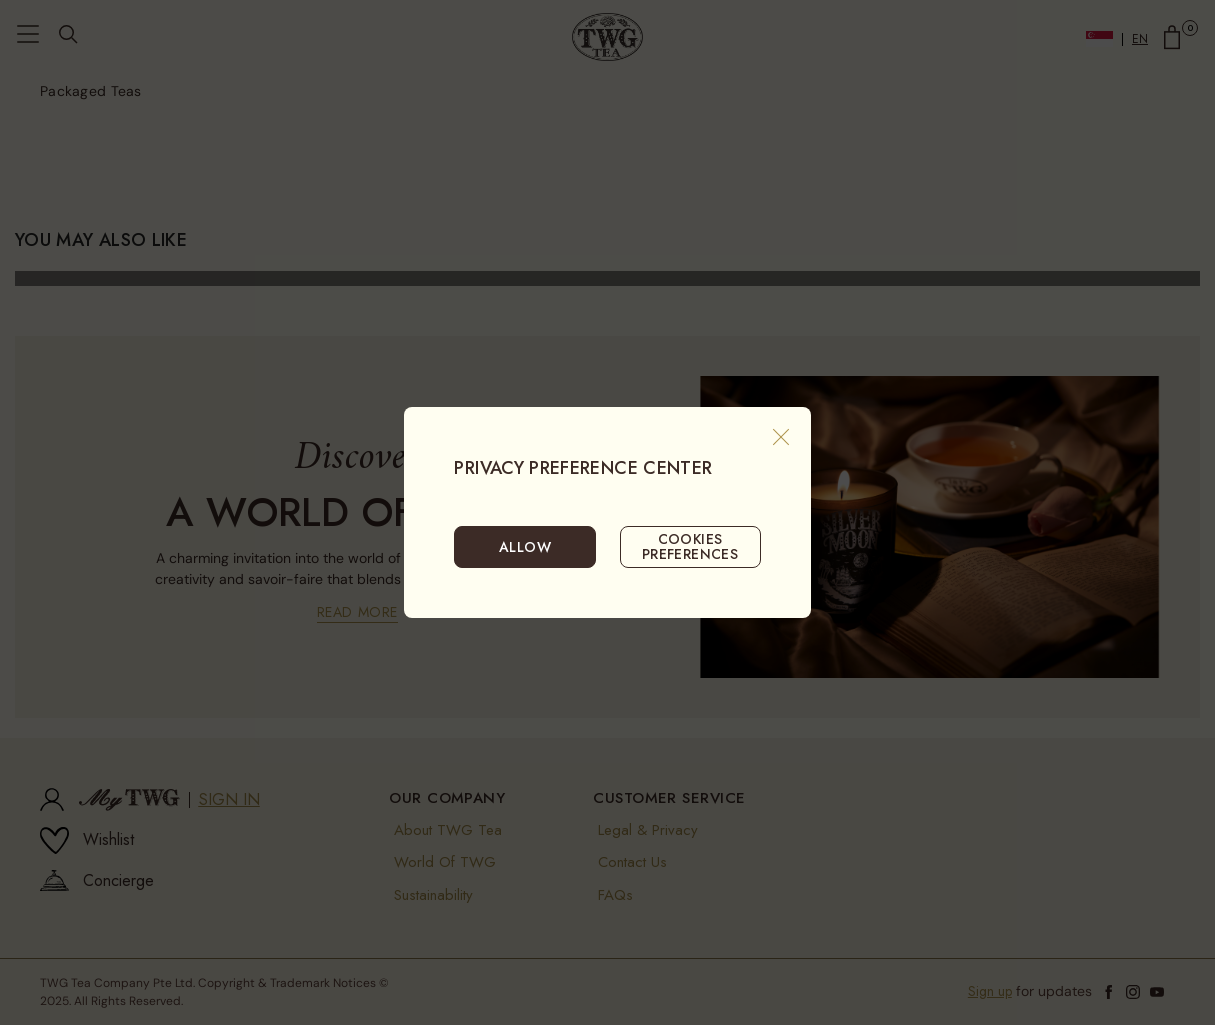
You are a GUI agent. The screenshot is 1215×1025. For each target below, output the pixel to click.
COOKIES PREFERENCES (690, 546)
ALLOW (525, 547)
